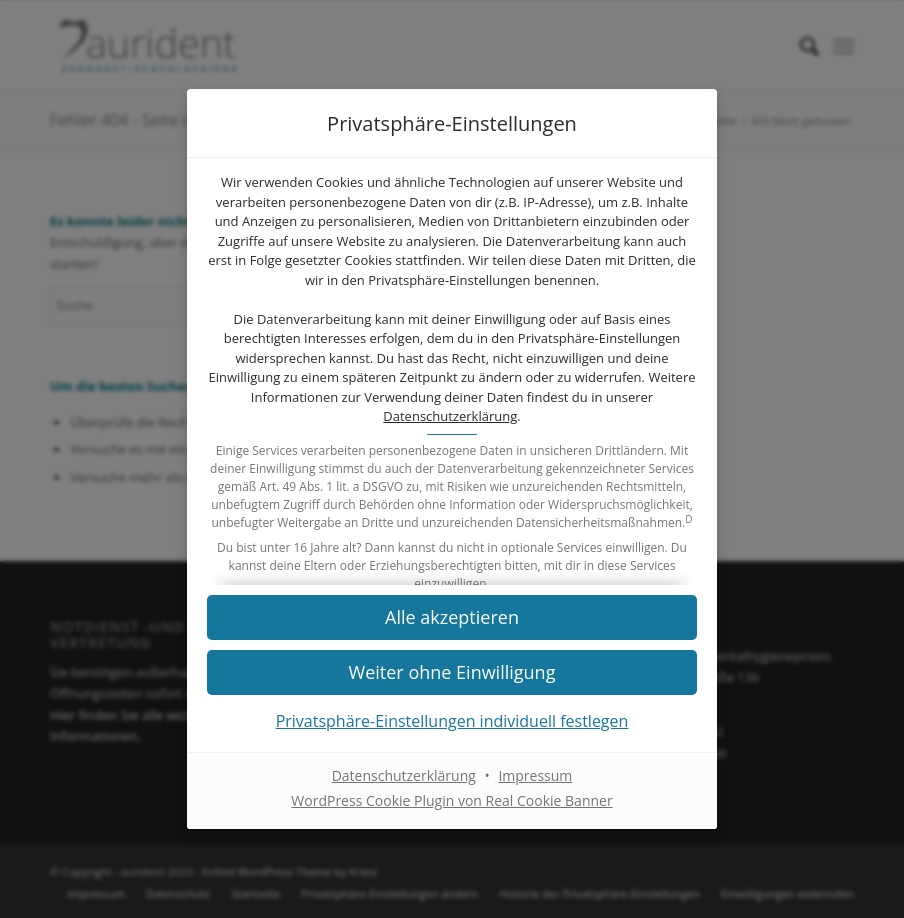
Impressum (535, 776)
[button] (452, 672)
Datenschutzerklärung (450, 416)
